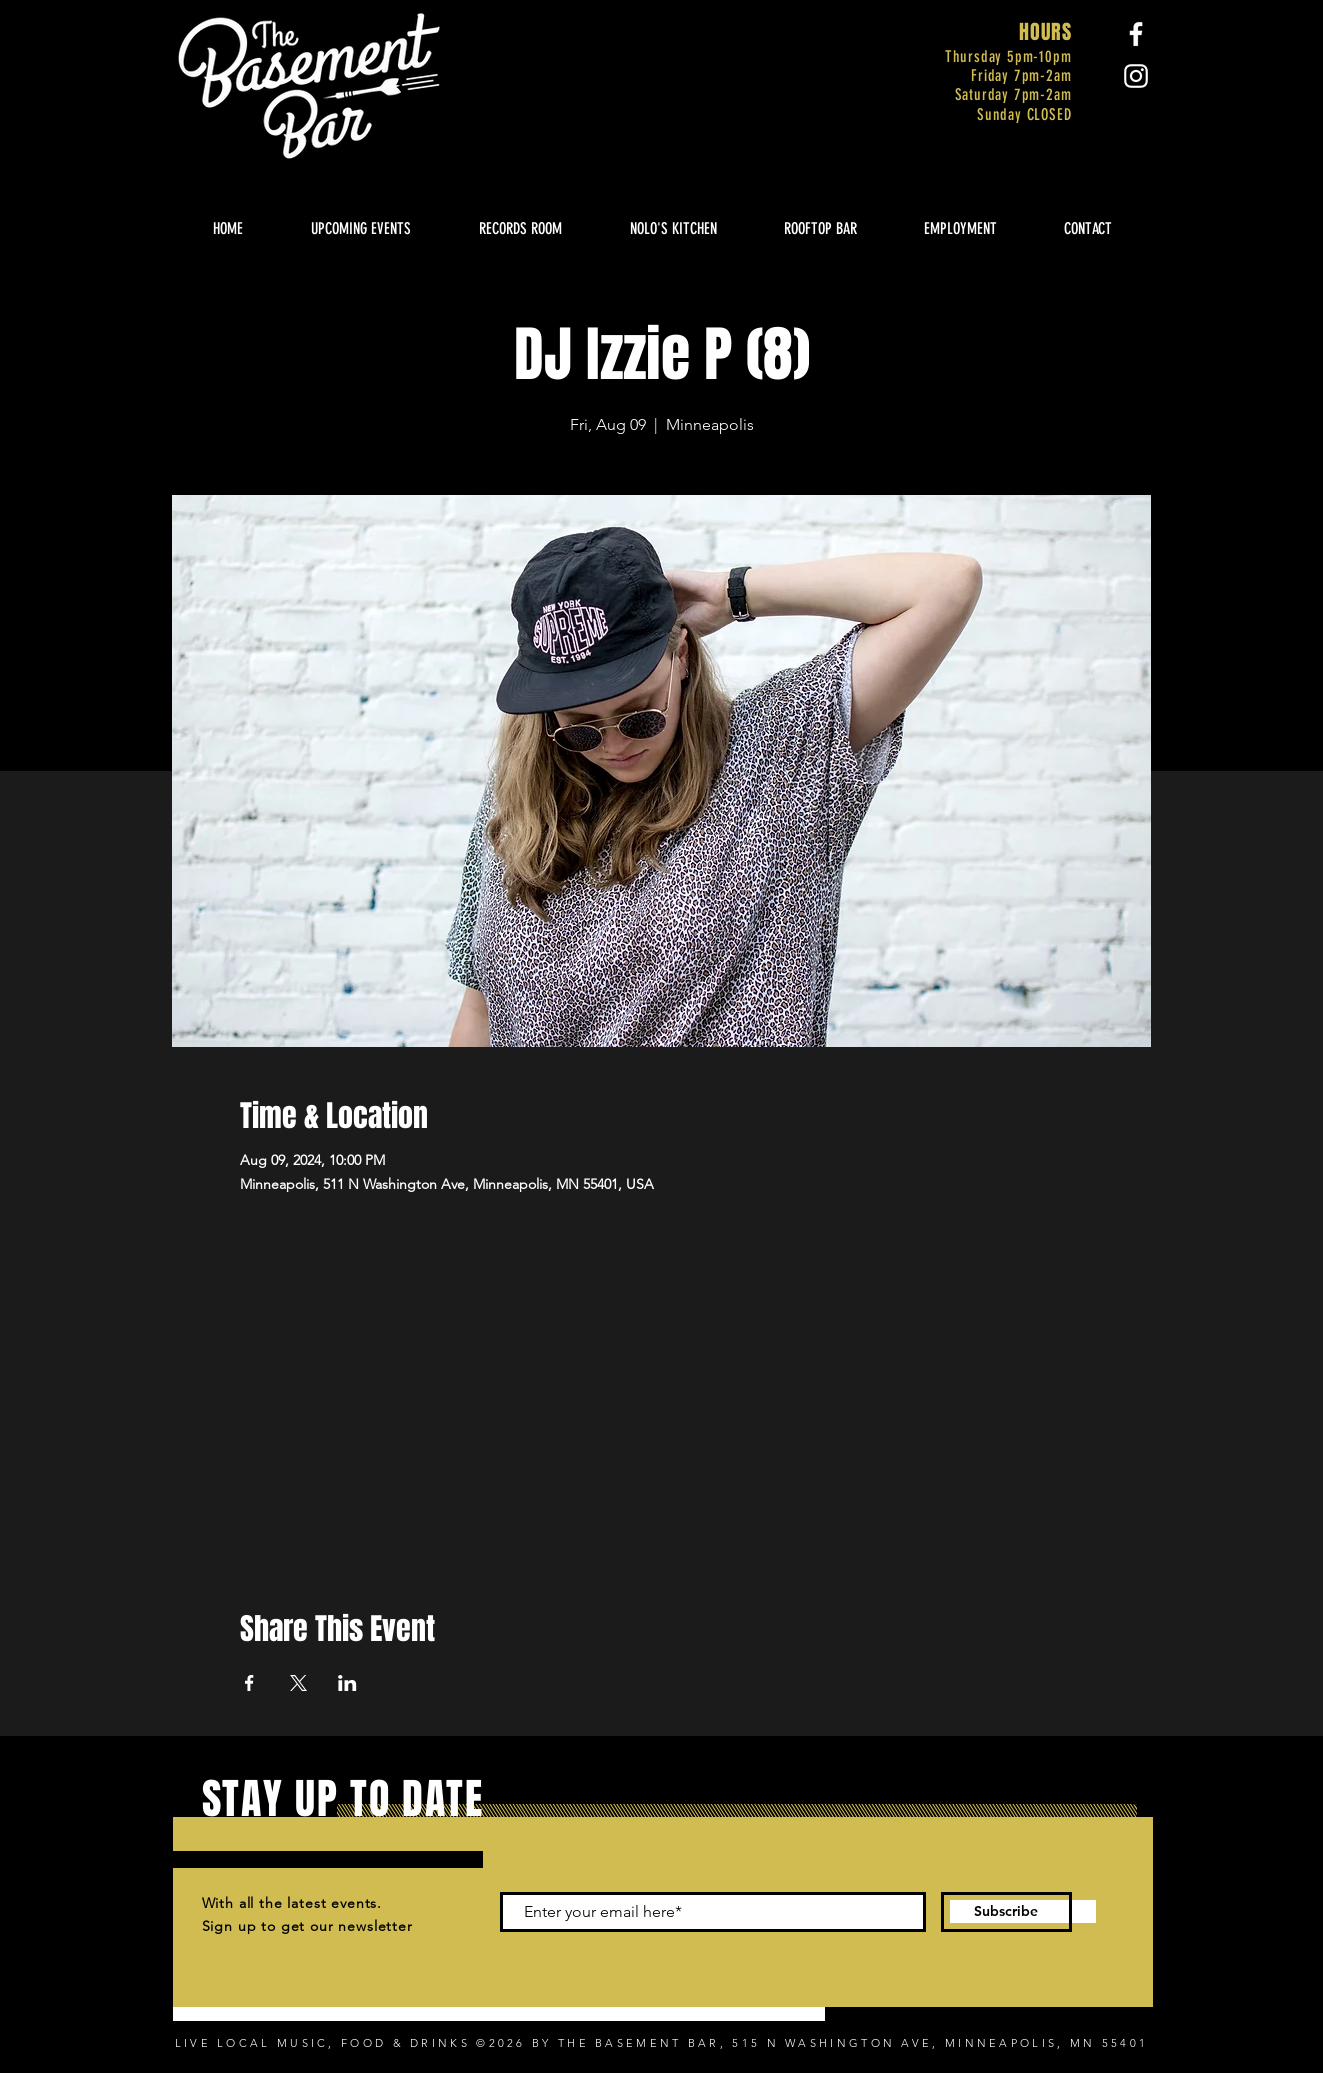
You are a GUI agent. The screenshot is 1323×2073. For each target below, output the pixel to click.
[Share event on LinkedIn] (347, 1683)
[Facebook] (1136, 34)
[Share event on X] (298, 1683)
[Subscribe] (1006, 1912)
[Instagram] (1136, 76)
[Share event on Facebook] (249, 1683)
